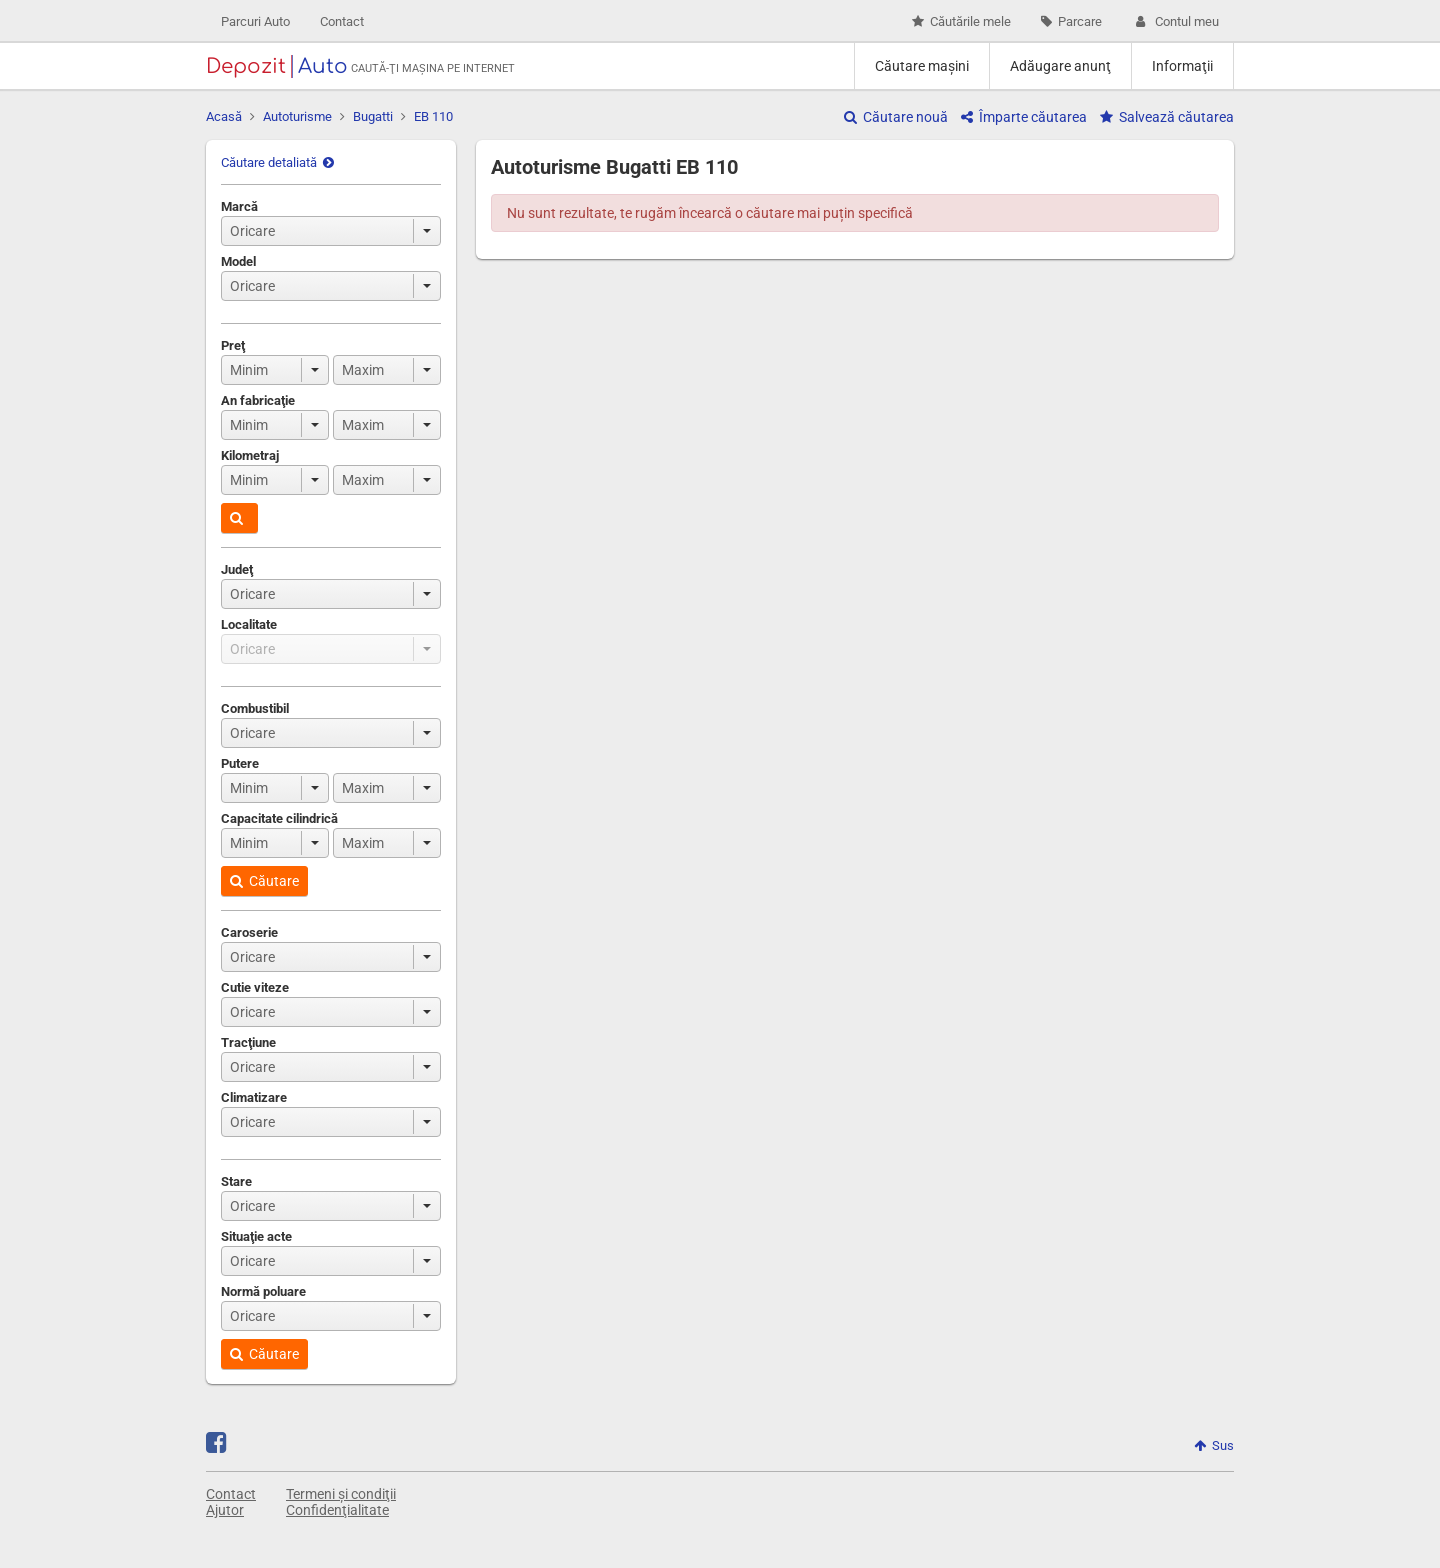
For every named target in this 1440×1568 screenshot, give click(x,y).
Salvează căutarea (1167, 117)
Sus (1214, 1445)
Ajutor (225, 1510)
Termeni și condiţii (341, 1494)
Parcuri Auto (255, 21)
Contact (342, 21)
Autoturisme (297, 116)
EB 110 (433, 116)
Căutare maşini (922, 66)
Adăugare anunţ (1060, 66)
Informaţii (1182, 66)
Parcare (1071, 21)
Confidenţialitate (337, 1510)
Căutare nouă (896, 117)
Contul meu (1175, 21)
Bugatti (373, 116)
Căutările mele (961, 21)
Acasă (224, 116)
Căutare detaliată (277, 162)
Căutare (264, 881)
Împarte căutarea (1024, 117)
